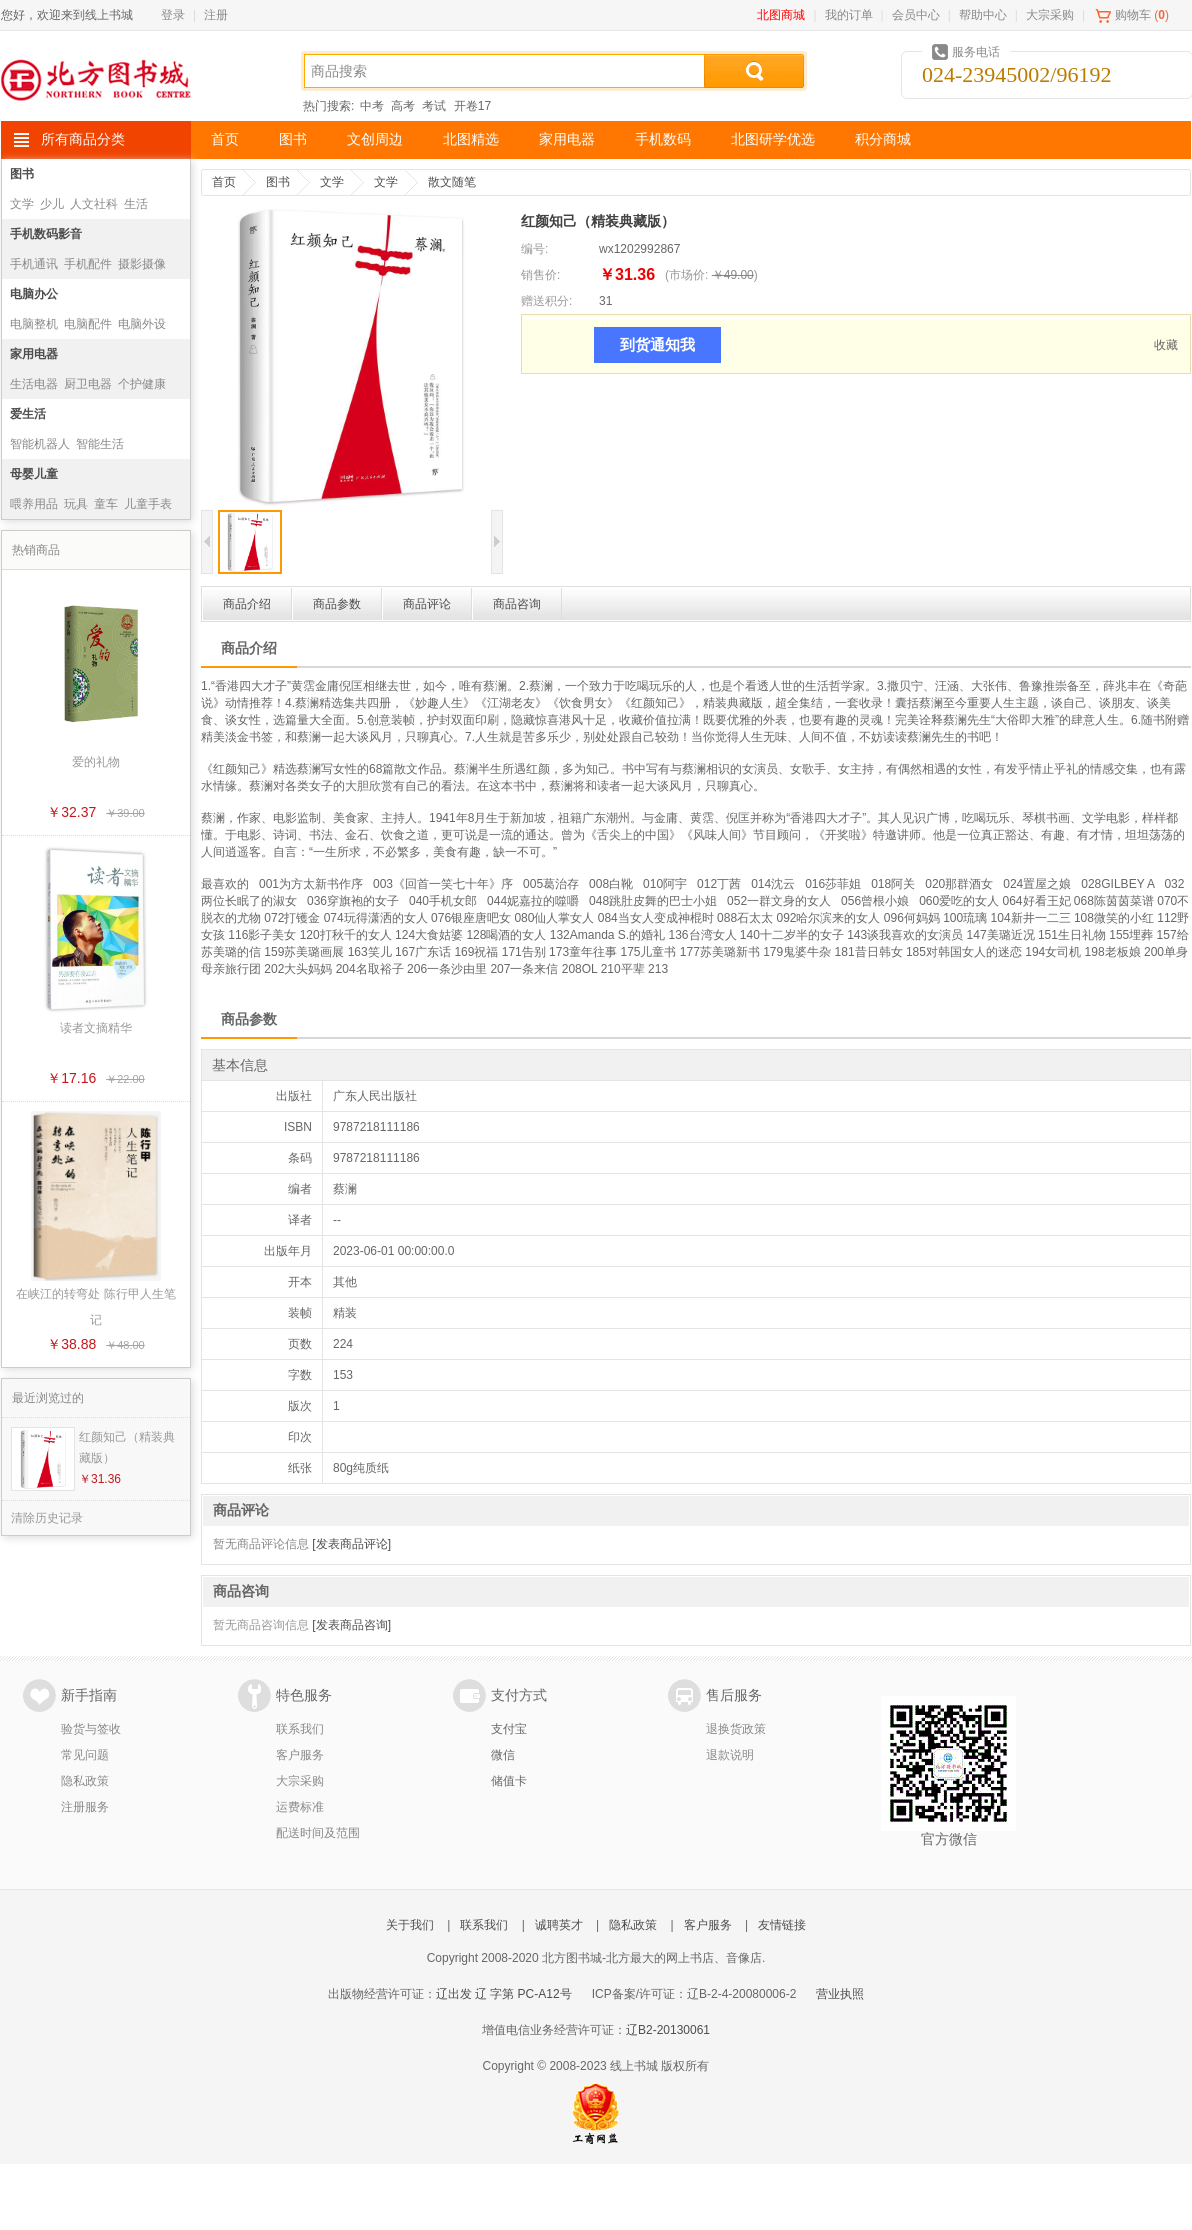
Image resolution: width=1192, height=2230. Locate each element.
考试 (434, 106)
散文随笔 (452, 182)
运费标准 (300, 1807)
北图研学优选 (773, 139)
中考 (372, 106)
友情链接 (782, 1925)
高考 (403, 106)
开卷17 (472, 106)
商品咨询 (517, 604)
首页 (225, 139)
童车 (106, 504)
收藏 (1166, 345)
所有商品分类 (83, 139)
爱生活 (28, 414)
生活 (136, 204)
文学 (22, 204)
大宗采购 (1050, 15)
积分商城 (883, 139)
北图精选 (471, 139)
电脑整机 (34, 324)
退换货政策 (736, 1729)
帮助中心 (983, 15)
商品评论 (427, 604)
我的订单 (849, 15)
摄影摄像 (142, 264)
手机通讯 (34, 264)
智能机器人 (40, 444)
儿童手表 (148, 504)
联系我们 (300, 1729)
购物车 (1133, 15)
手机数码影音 (46, 234)
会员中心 (916, 15)
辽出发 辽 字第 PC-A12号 (504, 1994)
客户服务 (300, 1755)
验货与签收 (91, 1729)
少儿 (52, 204)
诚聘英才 (559, 1925)
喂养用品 (34, 504)
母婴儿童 (34, 474)
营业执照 (840, 1994)
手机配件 (88, 264)
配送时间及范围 (318, 1833)
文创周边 (375, 139)
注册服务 (85, 1807)
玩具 (76, 504)
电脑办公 (34, 294)
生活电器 (34, 384)
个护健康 (142, 384)
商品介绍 (247, 604)
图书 (293, 139)
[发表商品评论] (351, 1544)
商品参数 (337, 604)
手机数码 (663, 139)
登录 (173, 15)
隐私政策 (85, 1781)
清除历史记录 (47, 1518)
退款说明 (730, 1755)
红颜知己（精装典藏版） (127, 1447)
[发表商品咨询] (351, 1625)
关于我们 (410, 1925)
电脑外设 (142, 324)
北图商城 (781, 15)
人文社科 (94, 204)
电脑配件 (88, 324)
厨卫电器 (88, 384)
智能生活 (100, 444)
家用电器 (567, 139)
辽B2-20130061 (668, 2030)
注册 (216, 15)
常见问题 (85, 1755)
